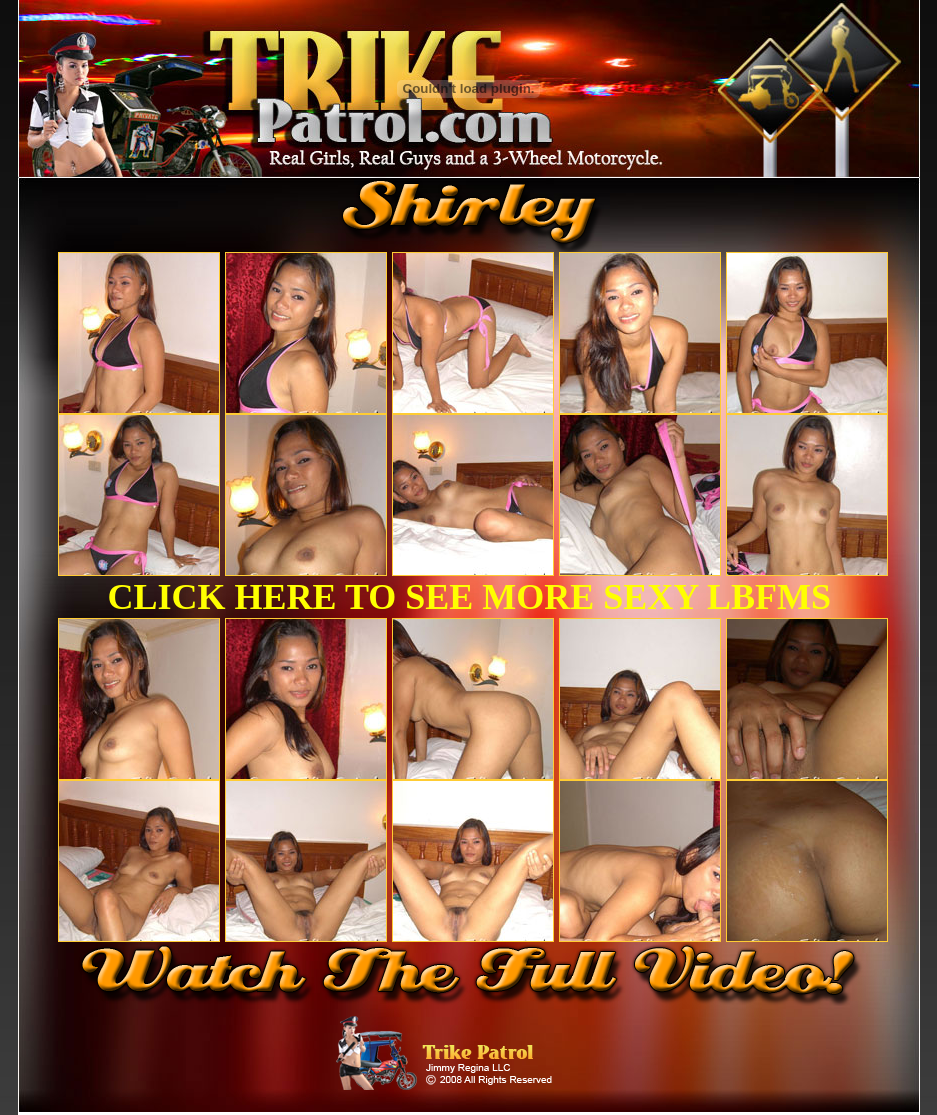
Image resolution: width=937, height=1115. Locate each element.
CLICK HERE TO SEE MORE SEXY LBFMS (470, 597)
